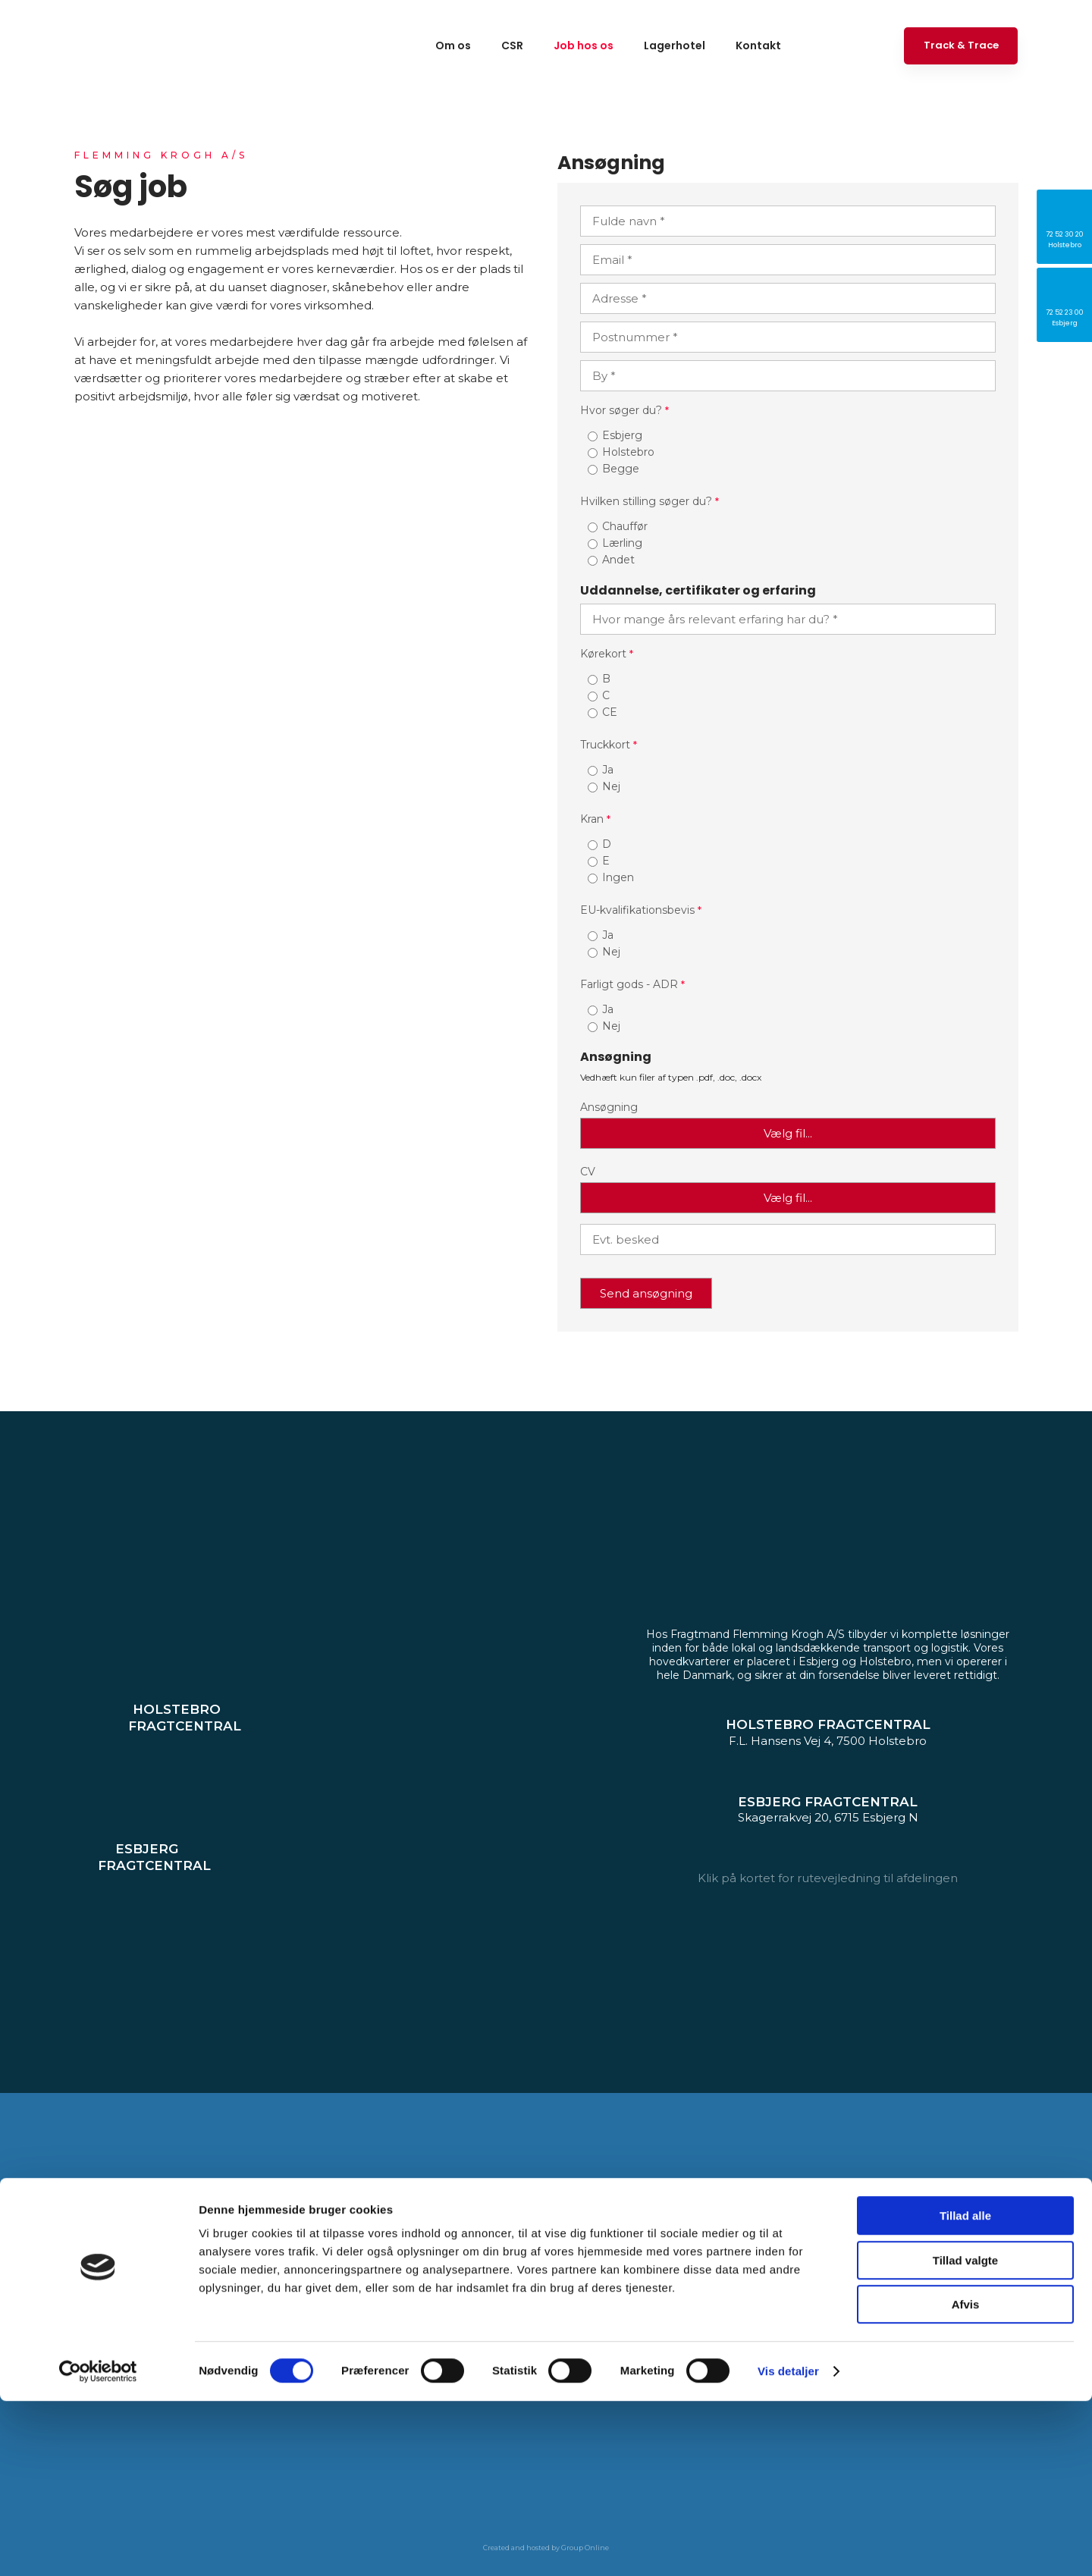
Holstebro (628, 452)
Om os (453, 45)
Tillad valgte (965, 2435)
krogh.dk (260, 2298)
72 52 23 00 (476, 2275)
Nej (611, 786)
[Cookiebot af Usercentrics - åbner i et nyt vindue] (98, 2546)
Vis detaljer (788, 2546)
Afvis (966, 2479)
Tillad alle (965, 2390)
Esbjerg (622, 435)
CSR (512, 45)
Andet (618, 559)
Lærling (622, 543)
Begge (620, 468)
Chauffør (625, 526)
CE (609, 712)
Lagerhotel (674, 45)
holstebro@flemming (167, 2298)
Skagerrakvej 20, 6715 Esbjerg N (543, 2253)
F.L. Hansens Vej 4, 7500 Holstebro (228, 2253)
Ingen (618, 877)
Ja (607, 770)
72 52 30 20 (155, 2275)
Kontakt (758, 45)
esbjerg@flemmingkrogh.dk (509, 2298)
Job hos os (583, 45)
